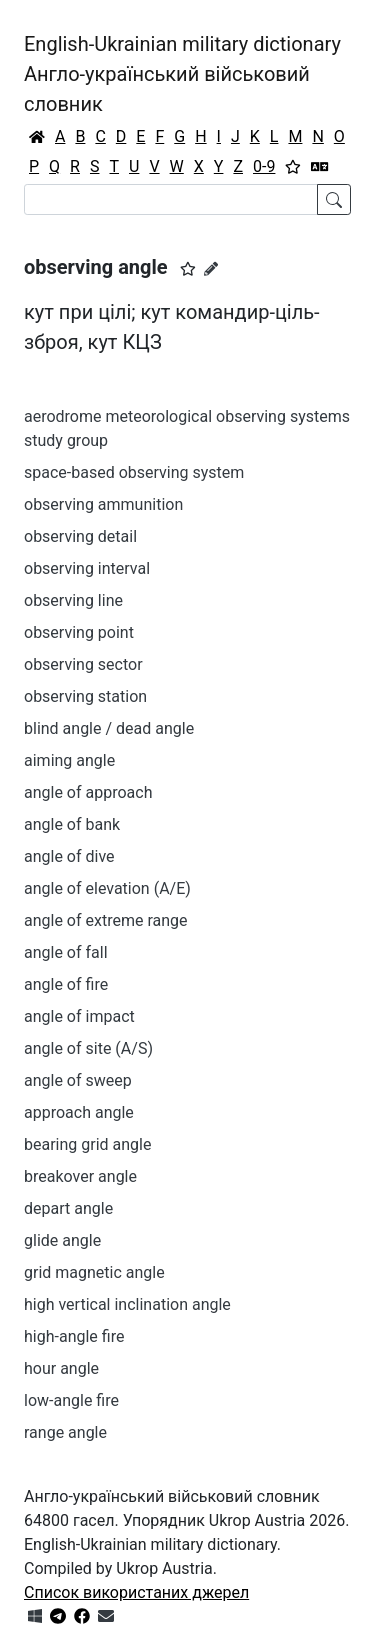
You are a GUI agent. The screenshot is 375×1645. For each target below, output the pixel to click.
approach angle (79, 1112)
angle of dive (69, 856)
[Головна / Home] (37, 137)
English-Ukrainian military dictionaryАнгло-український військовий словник (182, 74)
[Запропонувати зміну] (211, 269)
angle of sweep (78, 1080)
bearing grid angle (87, 1144)
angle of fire (66, 984)
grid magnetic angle (94, 1272)
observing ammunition (103, 504)
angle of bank (72, 824)
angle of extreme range (106, 920)
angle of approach (88, 792)
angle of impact (79, 1016)
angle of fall (66, 952)
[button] (188, 269)
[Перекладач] (320, 167)
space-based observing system (134, 472)
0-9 (264, 166)
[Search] (171, 199)
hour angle (61, 1368)
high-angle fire (74, 1336)
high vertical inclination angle (127, 1304)
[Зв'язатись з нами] (106, 1616)
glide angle (62, 1240)
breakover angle (80, 1176)
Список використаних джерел (136, 1592)
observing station (85, 696)
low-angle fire (71, 1400)
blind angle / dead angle (109, 728)
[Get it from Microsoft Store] (35, 1616)
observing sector (83, 664)
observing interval (87, 568)
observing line (73, 600)
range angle (65, 1432)
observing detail (80, 536)
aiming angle (69, 760)
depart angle (68, 1208)
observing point (79, 632)
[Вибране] (293, 167)
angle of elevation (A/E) (107, 888)
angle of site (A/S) (88, 1048)
